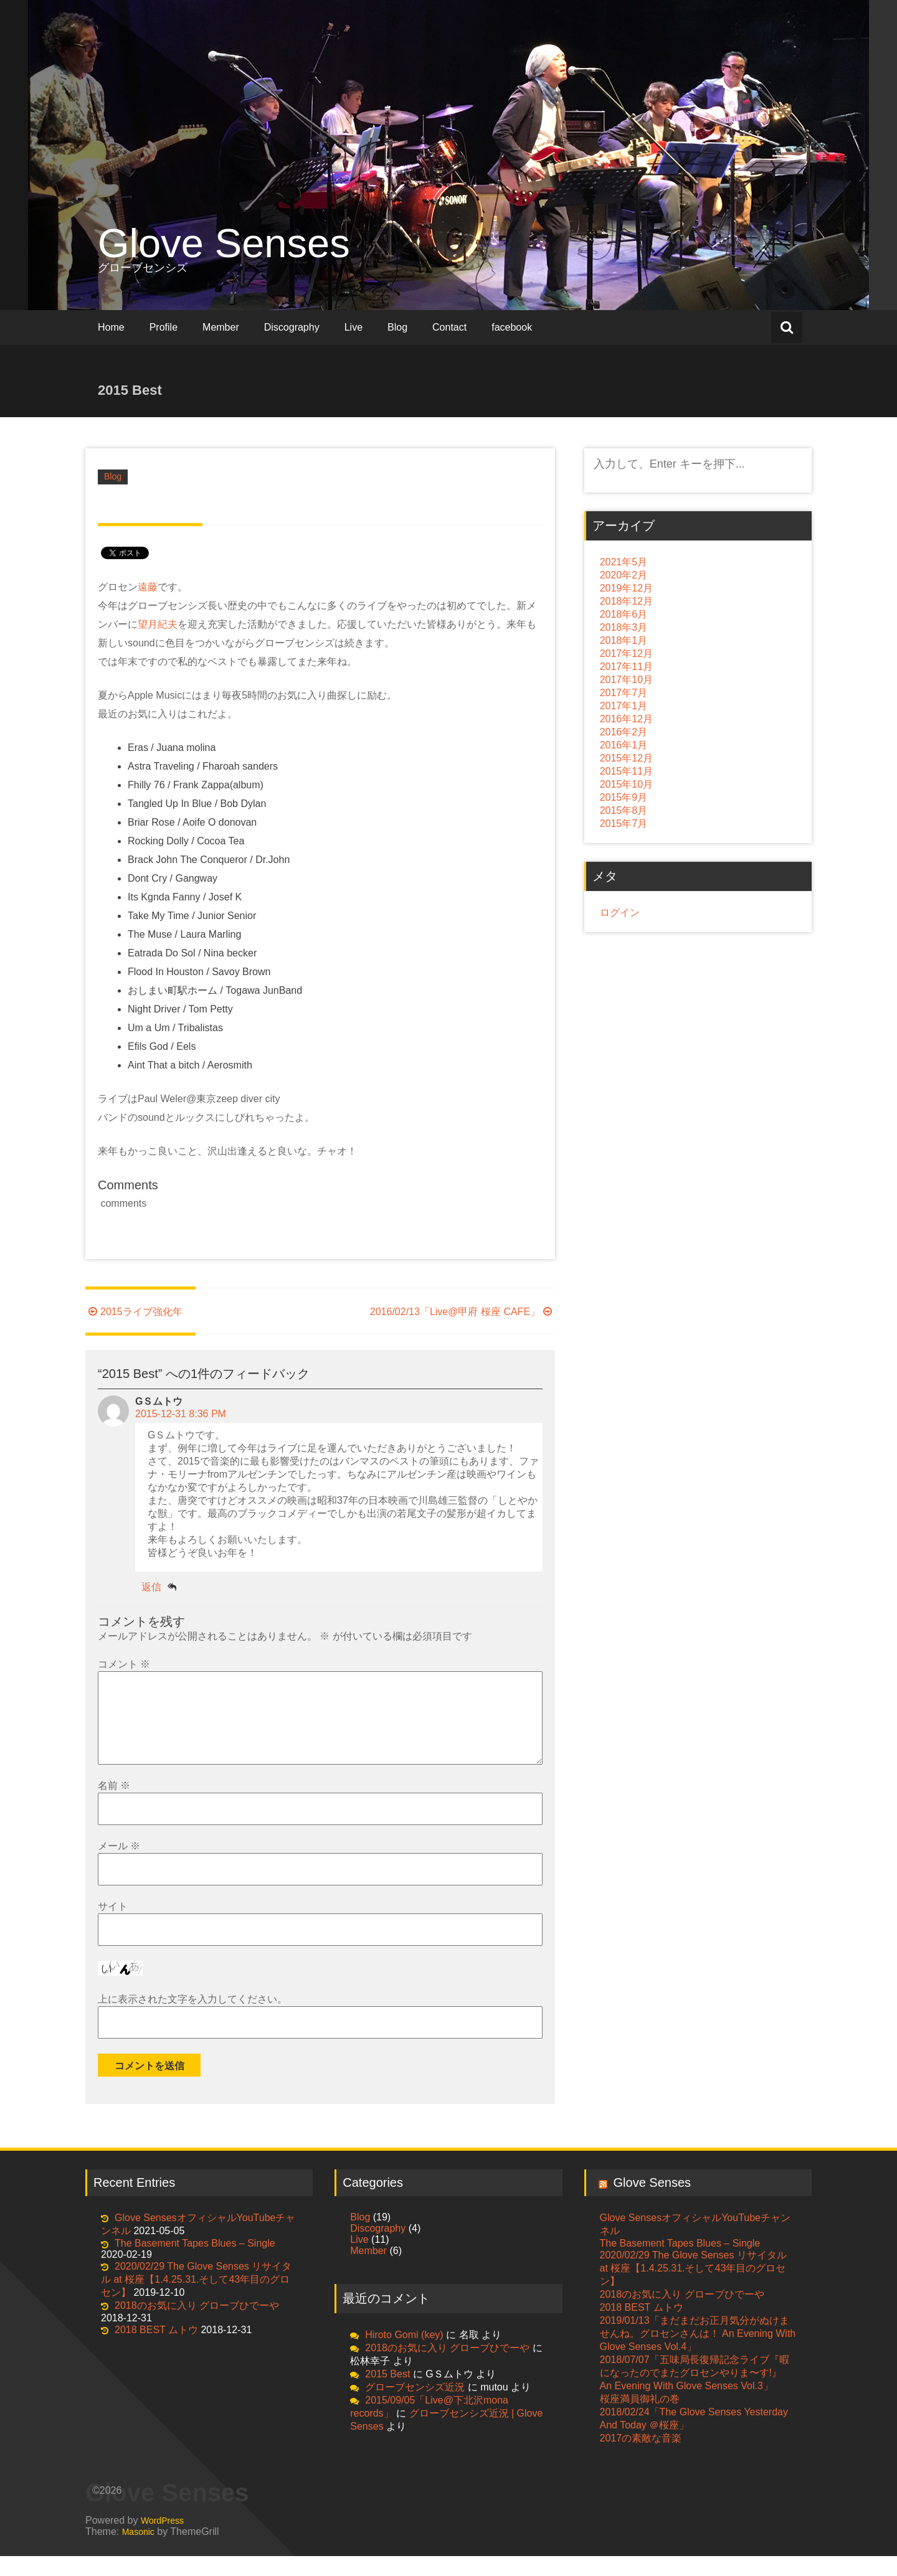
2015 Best (387, 2394)
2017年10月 (626, 679)
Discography (292, 327)
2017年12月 (626, 653)
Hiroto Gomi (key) (404, 2354)
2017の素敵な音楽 (641, 2458)
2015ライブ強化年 (134, 1311)
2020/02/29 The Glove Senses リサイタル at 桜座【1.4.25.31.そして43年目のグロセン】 (196, 2299)
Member (220, 327)
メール (119, 1866)
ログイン (620, 912)
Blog (397, 327)
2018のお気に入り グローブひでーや (197, 2325)
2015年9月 (624, 797)
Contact (449, 327)
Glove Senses (224, 243)
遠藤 (148, 587)
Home (111, 327)
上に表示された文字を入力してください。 (192, 2019)
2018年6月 (624, 614)
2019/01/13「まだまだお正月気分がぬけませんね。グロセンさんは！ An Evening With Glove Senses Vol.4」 (698, 2353)
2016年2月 (624, 732)
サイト (113, 1926)
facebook (511, 327)
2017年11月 (626, 666)
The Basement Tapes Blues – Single (195, 2263)
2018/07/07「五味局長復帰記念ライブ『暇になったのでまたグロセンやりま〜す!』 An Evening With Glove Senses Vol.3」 (694, 2392)
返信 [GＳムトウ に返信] (151, 1587)
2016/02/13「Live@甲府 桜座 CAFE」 (462, 1311)
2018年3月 (624, 627)
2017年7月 (624, 692)
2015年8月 (624, 810)
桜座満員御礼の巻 (640, 2418)
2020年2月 (624, 575)
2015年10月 (626, 784)
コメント (124, 1664)
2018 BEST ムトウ (156, 2349)
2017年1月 (624, 706)
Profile (164, 327)
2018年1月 (624, 640)
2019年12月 (626, 588)
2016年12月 (626, 719)
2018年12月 (626, 601)
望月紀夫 (158, 624)
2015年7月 (624, 823)
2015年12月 (626, 758)
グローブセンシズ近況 (415, 2407)
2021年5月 (624, 562)
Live (353, 327)
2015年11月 (626, 771)
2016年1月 (624, 745)
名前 (114, 1805)
